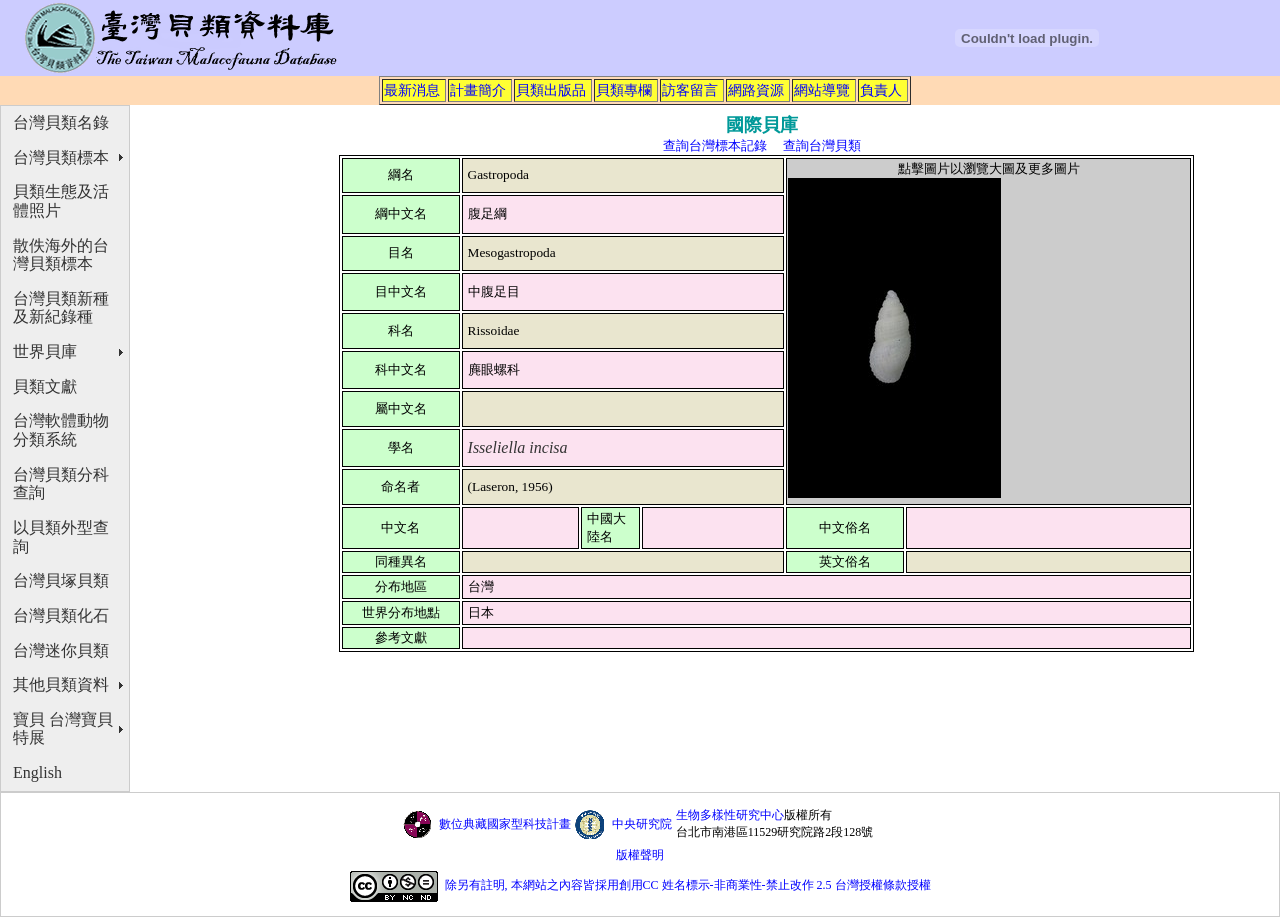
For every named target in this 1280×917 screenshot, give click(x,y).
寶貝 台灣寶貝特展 (63, 729)
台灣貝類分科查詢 (61, 484)
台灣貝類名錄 (61, 122)
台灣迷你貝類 (61, 650)
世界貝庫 (45, 351)
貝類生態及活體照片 (61, 201)
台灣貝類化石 (61, 615)
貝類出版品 (551, 90)
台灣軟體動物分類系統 (61, 430)
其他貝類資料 (61, 684)
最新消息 (412, 90)
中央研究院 (642, 824)
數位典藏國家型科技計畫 (505, 824)
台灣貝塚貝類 (61, 580)
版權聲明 (640, 855)
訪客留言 (690, 90)
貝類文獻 (45, 386)
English (37, 772)
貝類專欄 (624, 90)
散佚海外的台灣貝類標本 (61, 255)
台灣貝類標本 (61, 157)
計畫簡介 (478, 90)
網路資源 (756, 90)
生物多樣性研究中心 (730, 815)
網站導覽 (822, 90)
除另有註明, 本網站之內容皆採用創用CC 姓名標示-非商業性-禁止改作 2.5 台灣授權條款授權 (688, 885)
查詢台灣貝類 (822, 145)
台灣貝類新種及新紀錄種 (61, 308)
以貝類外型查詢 (61, 537)
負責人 (881, 90)
